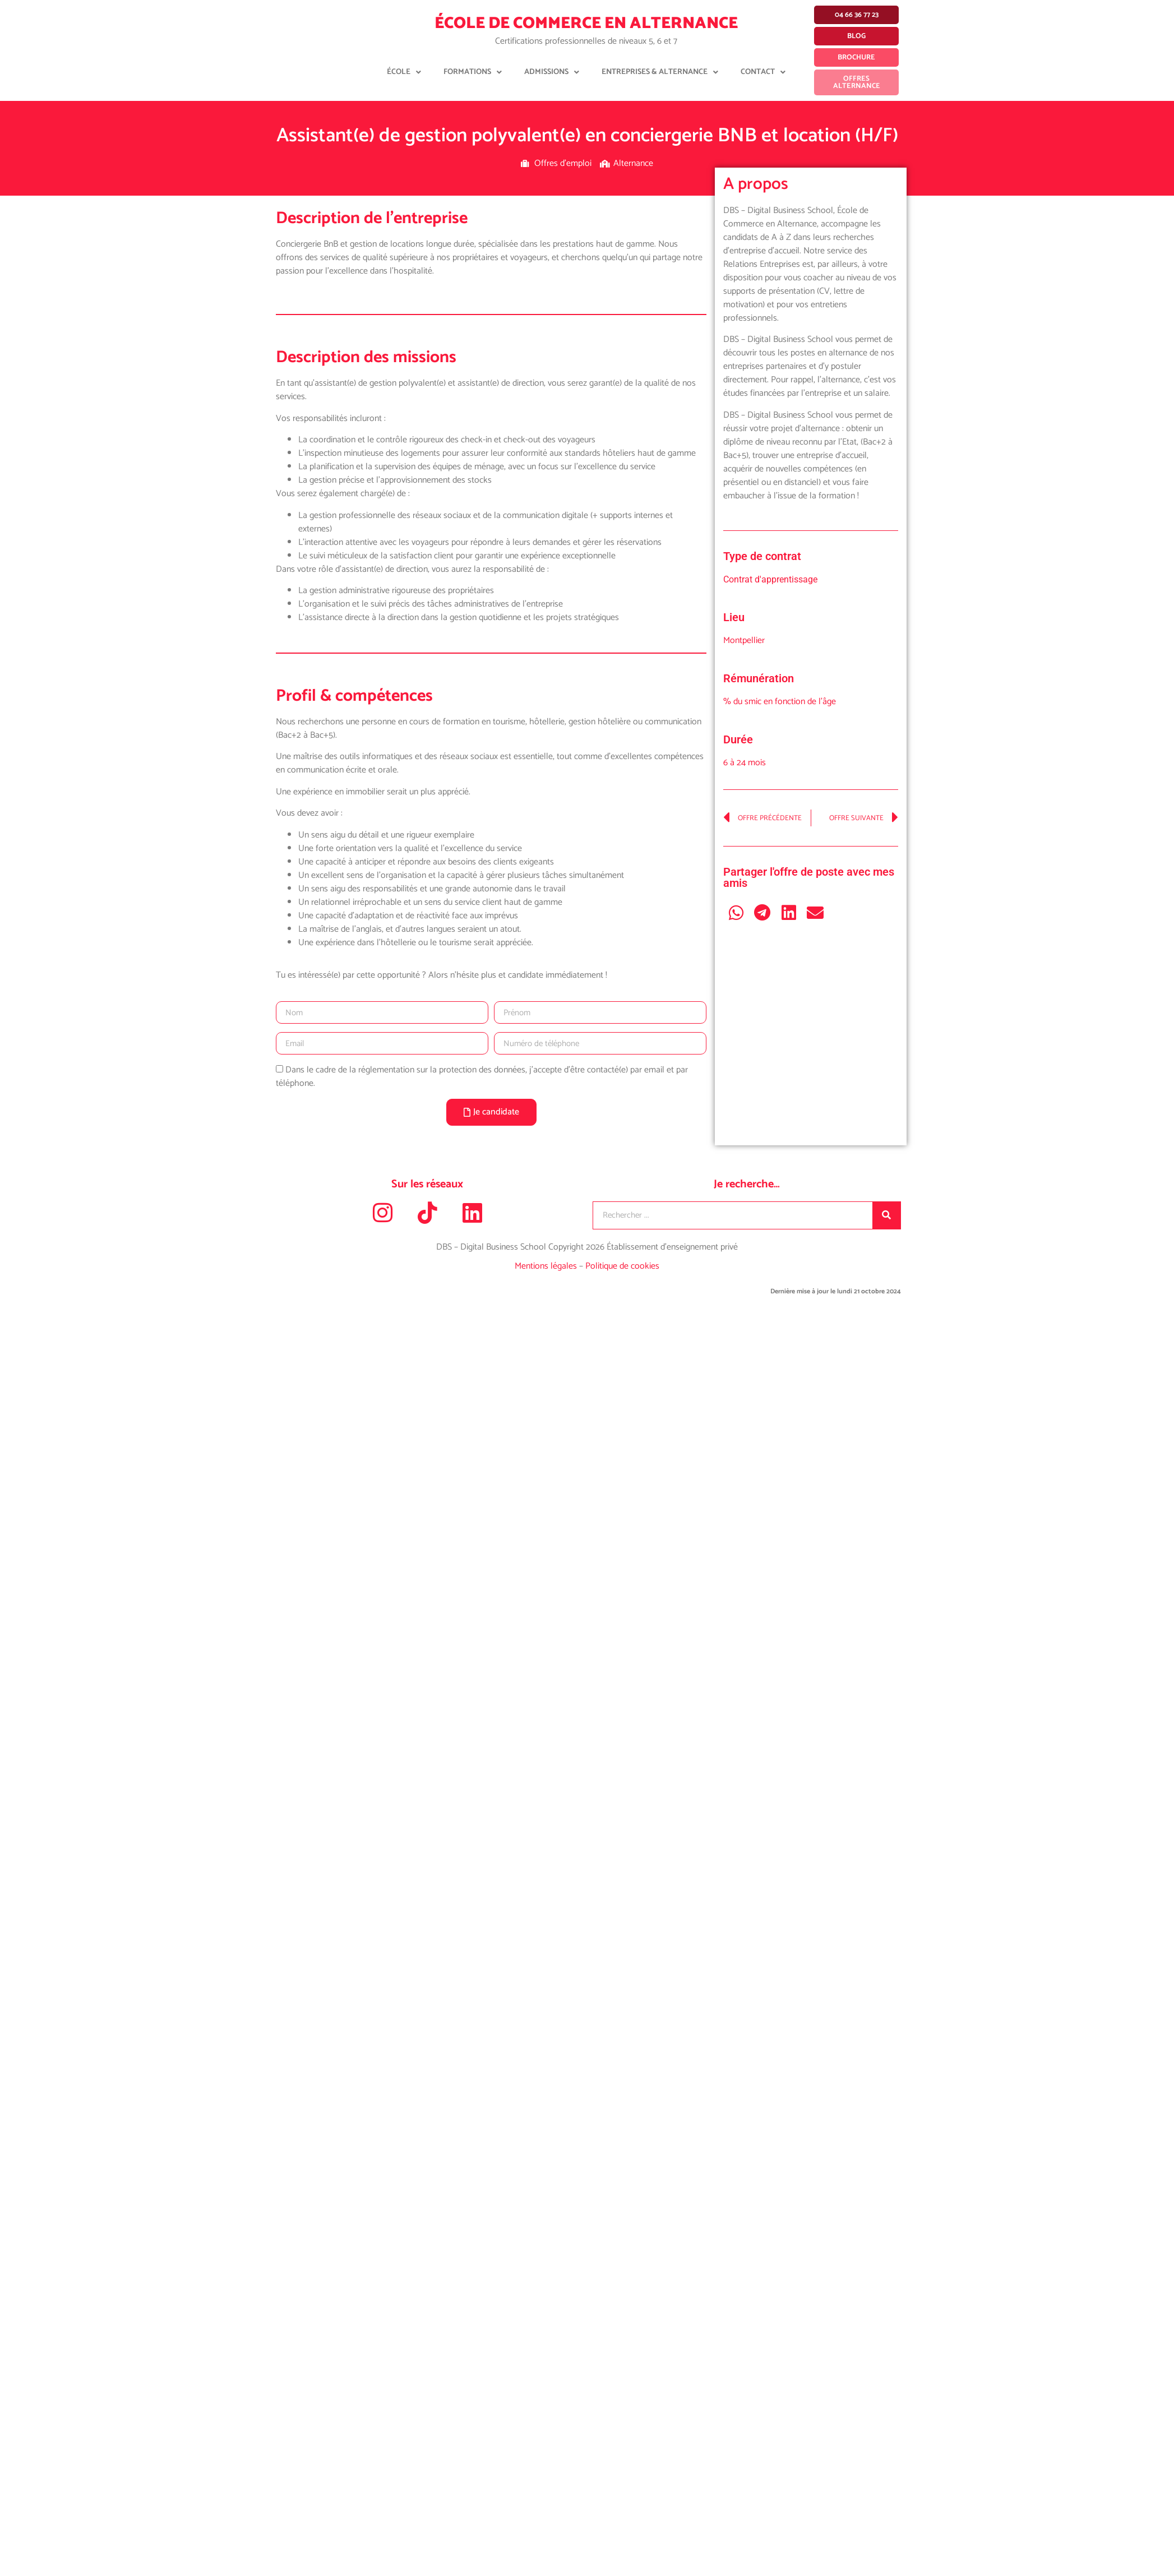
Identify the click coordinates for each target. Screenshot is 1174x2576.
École (404, 72)
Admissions (551, 72)
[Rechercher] (886, 1215)
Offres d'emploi (562, 163)
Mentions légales (547, 1266)
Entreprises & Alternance (660, 72)
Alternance (633, 163)
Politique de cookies (622, 1266)
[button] (736, 912)
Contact (763, 72)
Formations (472, 72)
